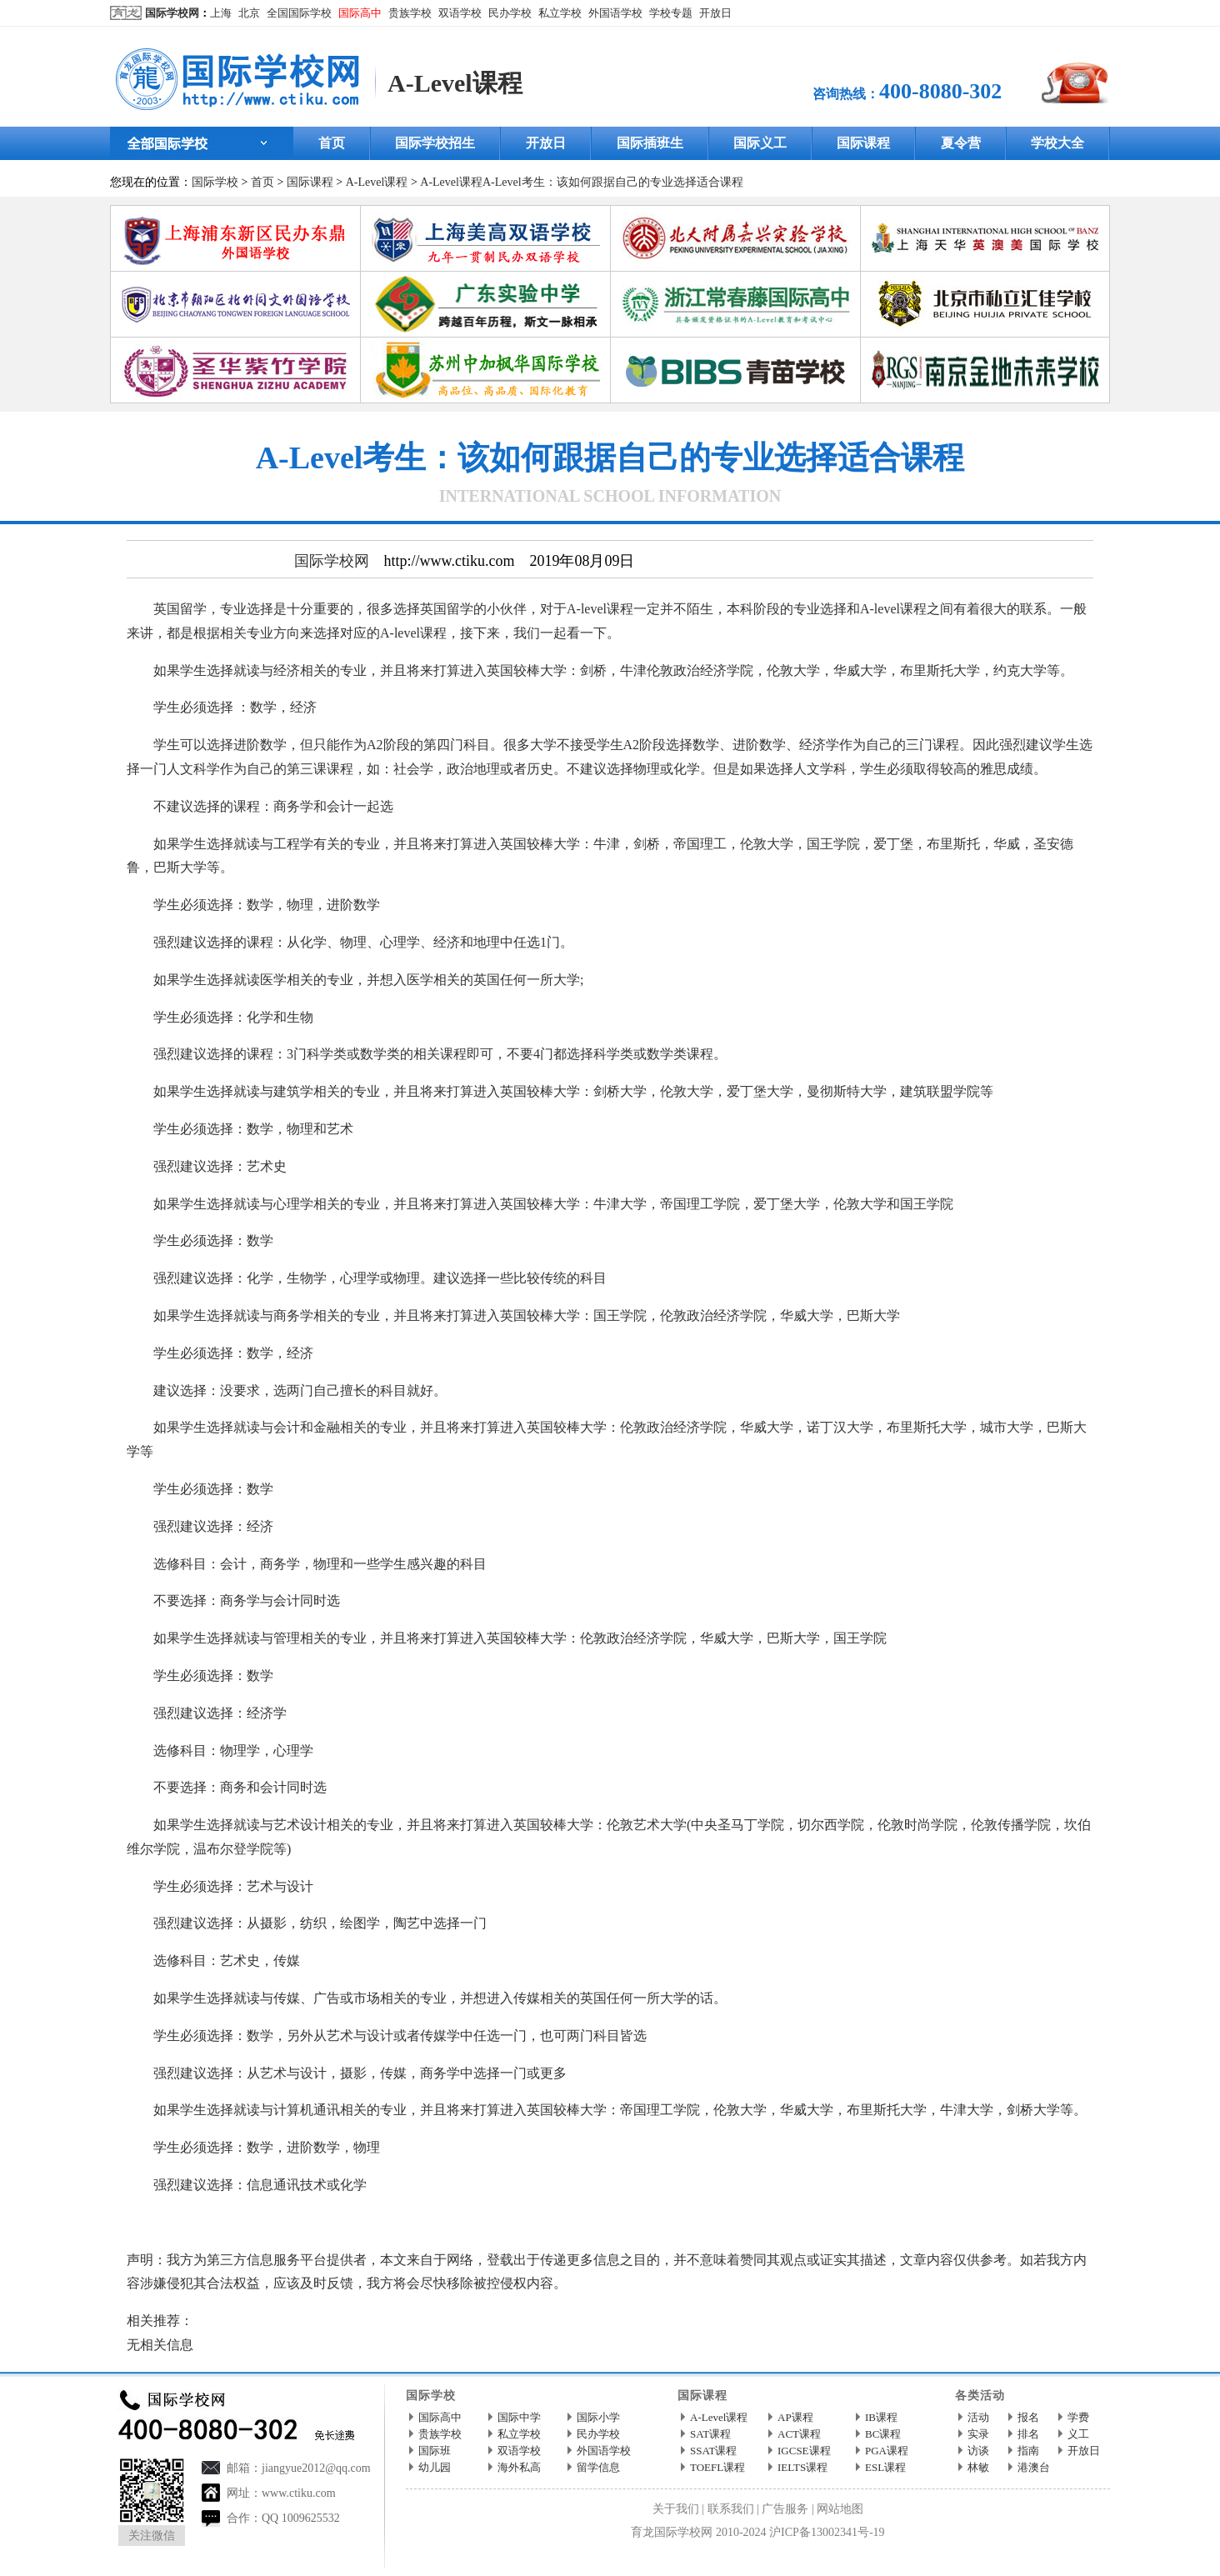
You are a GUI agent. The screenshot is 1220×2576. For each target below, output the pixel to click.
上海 (221, 13)
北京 (249, 13)
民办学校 (510, 13)
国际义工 (760, 143)
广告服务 (785, 2509)
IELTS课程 (803, 2467)
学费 (1078, 2417)
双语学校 (460, 13)
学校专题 (670, 13)
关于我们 (675, 2509)
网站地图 (840, 2509)
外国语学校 (615, 13)
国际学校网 (172, 13)
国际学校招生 (435, 143)
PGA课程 (886, 2450)
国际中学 (519, 2417)
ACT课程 (799, 2434)
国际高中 (360, 13)
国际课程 (863, 143)
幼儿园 (434, 2467)
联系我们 (731, 2509)
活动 (978, 2417)
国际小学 (598, 2417)
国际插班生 (650, 143)
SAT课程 (710, 2434)
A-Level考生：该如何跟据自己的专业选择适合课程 (612, 182)
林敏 (978, 2467)
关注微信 (151, 2535)
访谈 (978, 2450)
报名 (1028, 2417)
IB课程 (881, 2417)
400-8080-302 (940, 91)
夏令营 (961, 143)
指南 (1028, 2450)
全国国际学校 (299, 13)
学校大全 (1057, 143)
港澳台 (1034, 2467)
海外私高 (519, 2467)
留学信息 (598, 2467)
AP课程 (795, 2417)
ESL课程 (885, 2467)
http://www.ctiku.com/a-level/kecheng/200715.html (451, 2222)
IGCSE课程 (804, 2450)
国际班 (434, 2450)
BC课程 (883, 2434)
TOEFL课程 (717, 2467)
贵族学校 (410, 13)
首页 (331, 143)
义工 (1078, 2434)
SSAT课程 (713, 2450)
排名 (1028, 2434)
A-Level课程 (455, 83)
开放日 (715, 13)
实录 (978, 2434)
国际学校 (215, 182)
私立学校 (560, 13)
